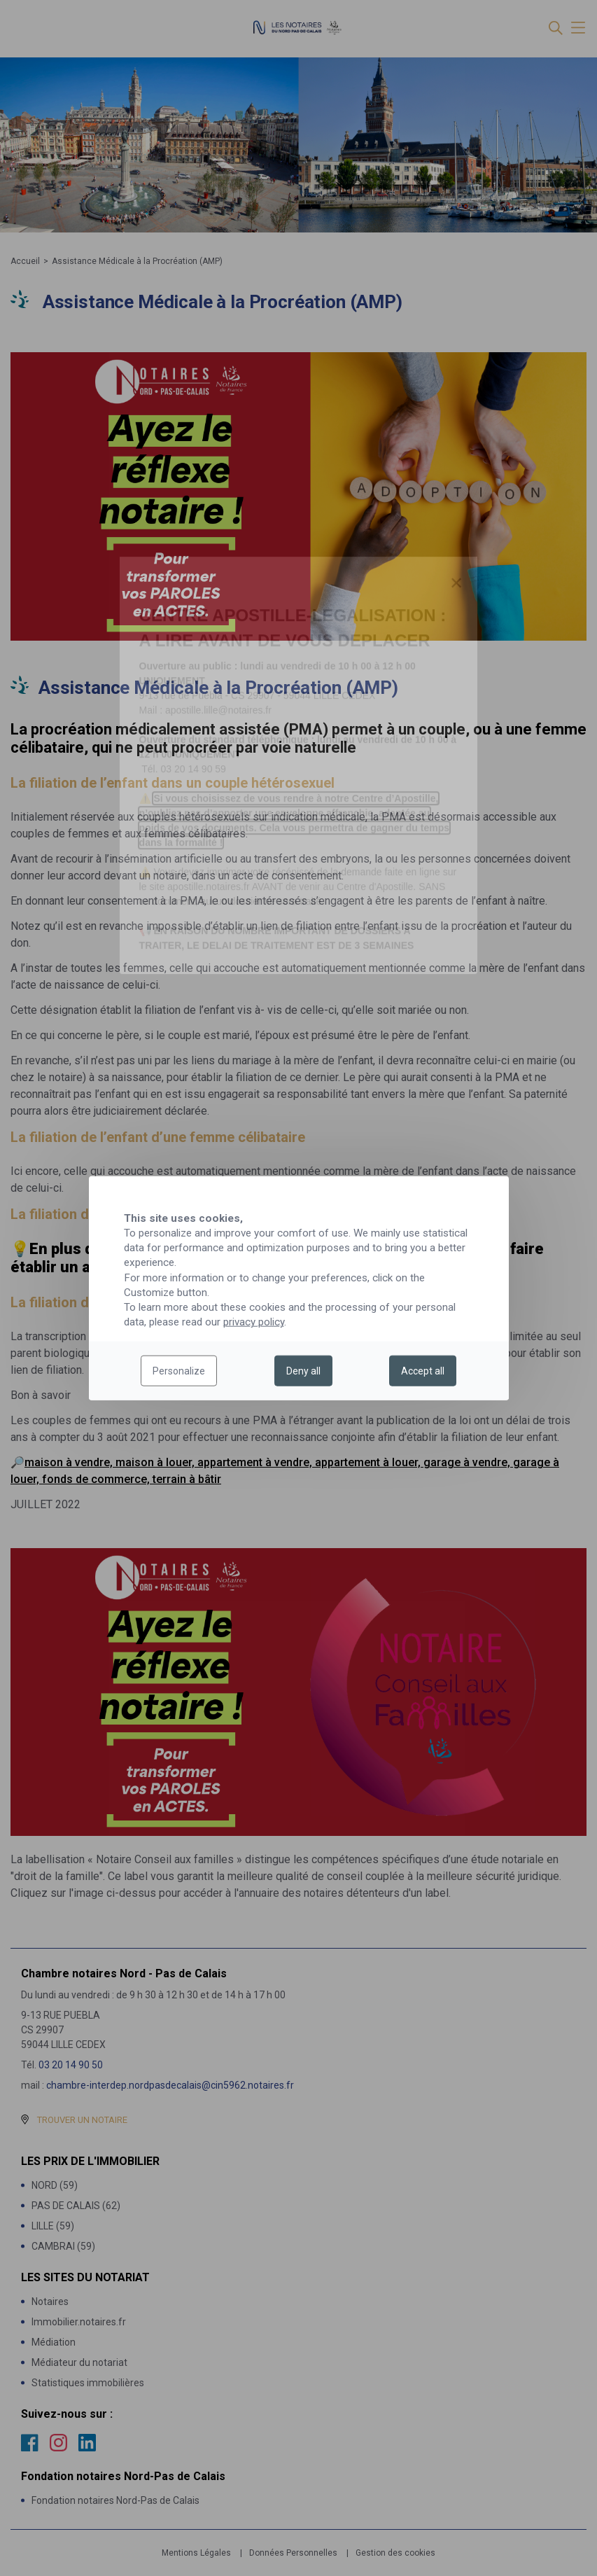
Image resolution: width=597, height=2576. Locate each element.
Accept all (422, 1371)
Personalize (179, 1371)
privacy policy (253, 1322)
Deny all (303, 1371)
